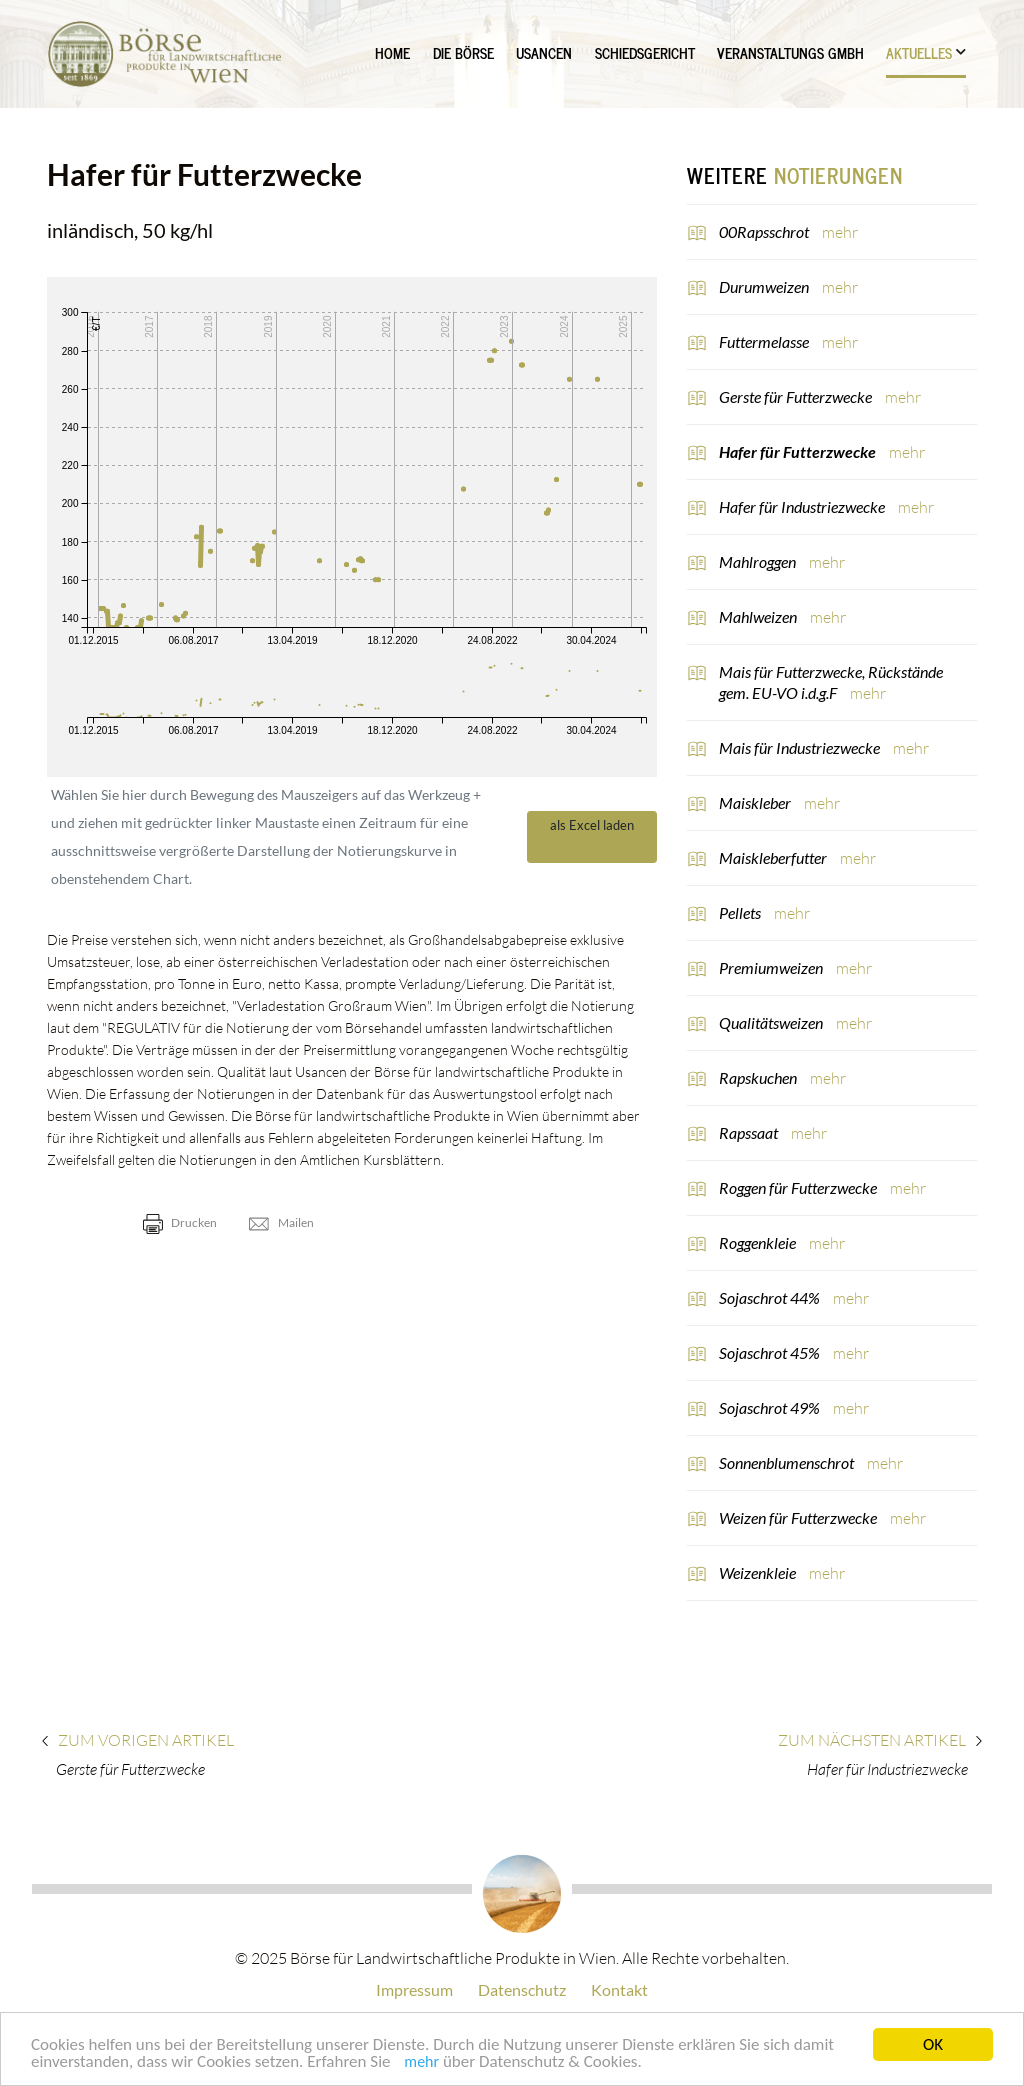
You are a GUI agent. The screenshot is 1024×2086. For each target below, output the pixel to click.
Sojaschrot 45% (771, 1352)
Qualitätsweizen (772, 1022)
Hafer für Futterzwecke (799, 451)
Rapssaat (750, 1132)
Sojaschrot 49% (771, 1407)
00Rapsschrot (765, 231)
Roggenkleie (759, 1242)
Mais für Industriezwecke (801, 747)
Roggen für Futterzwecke (799, 1187)
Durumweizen (765, 286)
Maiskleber (756, 802)
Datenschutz (522, 1989)
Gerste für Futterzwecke (797, 396)
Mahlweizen (759, 616)
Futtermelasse (765, 341)
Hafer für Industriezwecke (803, 506)
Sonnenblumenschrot (788, 1462)
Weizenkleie (759, 1572)
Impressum (414, 1989)
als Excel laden (592, 835)
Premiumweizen (772, 967)
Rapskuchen (759, 1077)
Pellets (741, 912)
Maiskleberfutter (774, 857)
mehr (421, 2066)
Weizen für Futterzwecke (799, 1517)
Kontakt (619, 1989)
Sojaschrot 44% (771, 1297)
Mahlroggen (759, 561)
